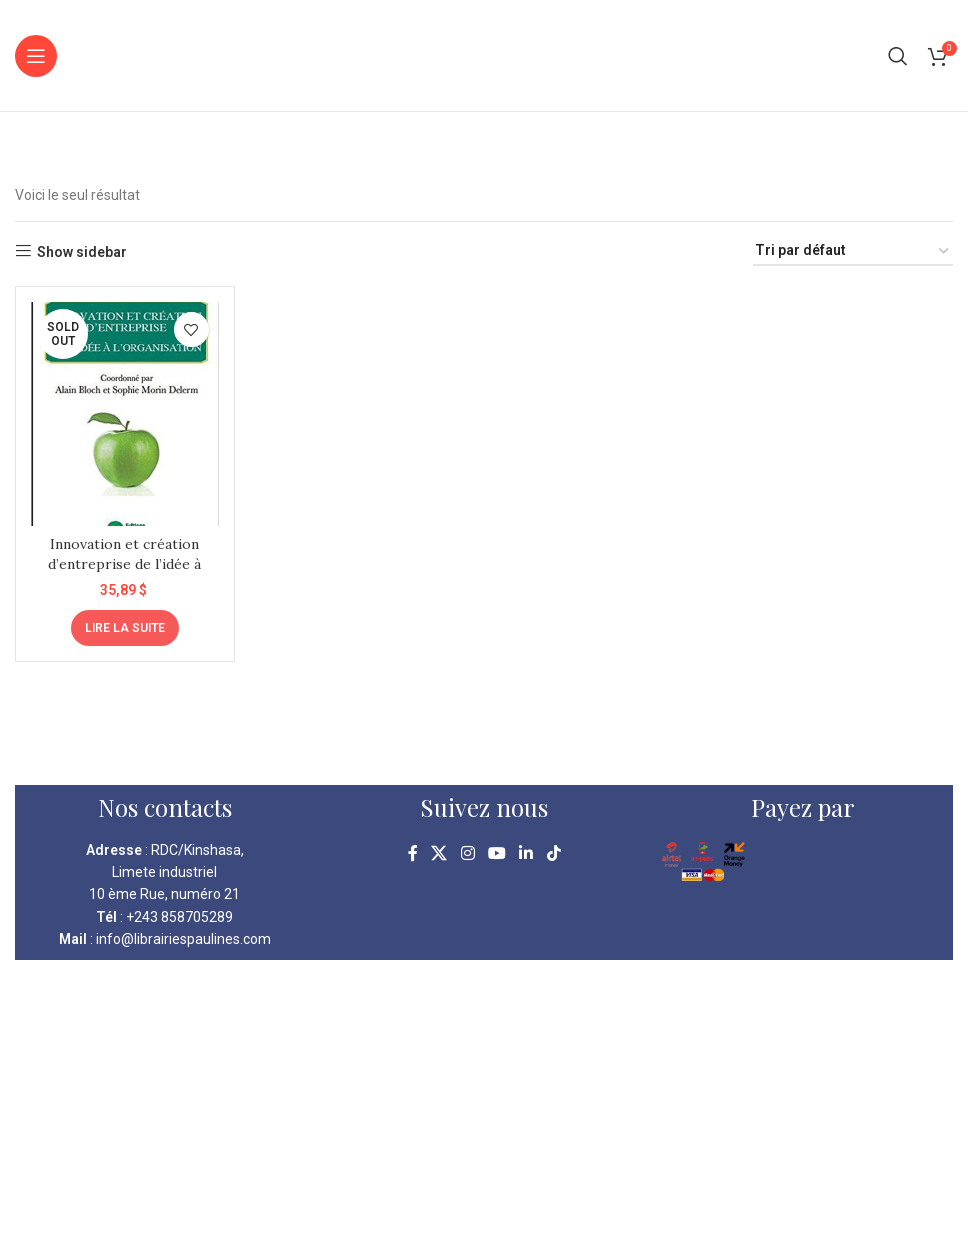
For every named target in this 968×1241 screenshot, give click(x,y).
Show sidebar (82, 252)
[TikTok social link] (553, 854)
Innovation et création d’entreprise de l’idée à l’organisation (124, 563)
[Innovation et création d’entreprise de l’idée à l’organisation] (125, 414)
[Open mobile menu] (36, 56)
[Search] (898, 56)
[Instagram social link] (467, 854)
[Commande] (853, 251)
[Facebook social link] (413, 854)
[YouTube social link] (496, 854)
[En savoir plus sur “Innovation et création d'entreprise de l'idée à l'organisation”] (125, 628)
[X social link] (439, 854)
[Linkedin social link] (526, 854)
